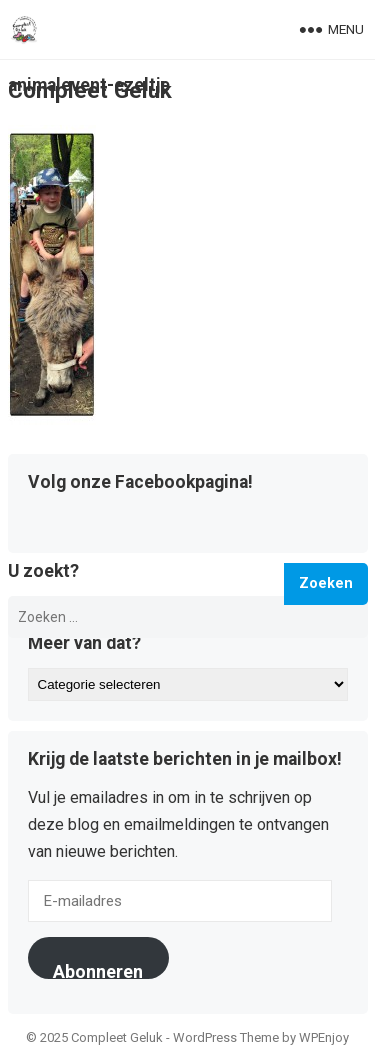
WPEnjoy (324, 1037)
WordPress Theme (226, 1037)
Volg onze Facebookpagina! (140, 483)
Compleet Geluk (90, 90)
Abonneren (98, 970)
